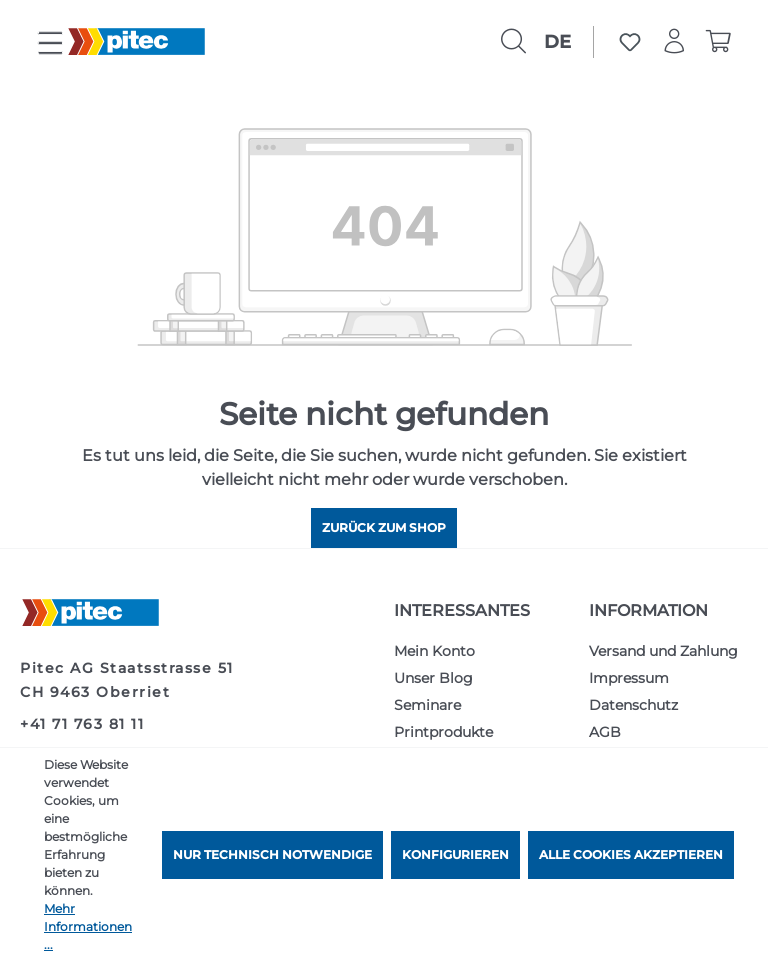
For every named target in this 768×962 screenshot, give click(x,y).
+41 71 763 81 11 (82, 724)
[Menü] (50, 44)
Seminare (427, 705)
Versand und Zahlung (663, 651)
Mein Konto (434, 651)
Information (648, 610)
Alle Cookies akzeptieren (631, 854)
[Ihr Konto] (674, 42)
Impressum (629, 678)
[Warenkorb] (718, 42)
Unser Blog (433, 678)
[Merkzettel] (630, 42)
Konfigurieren (455, 854)
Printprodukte (443, 732)
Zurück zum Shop (384, 527)
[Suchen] (513, 42)
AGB (605, 732)
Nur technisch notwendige (272, 854)
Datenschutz (633, 705)
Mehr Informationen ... (88, 926)
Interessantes (462, 610)
